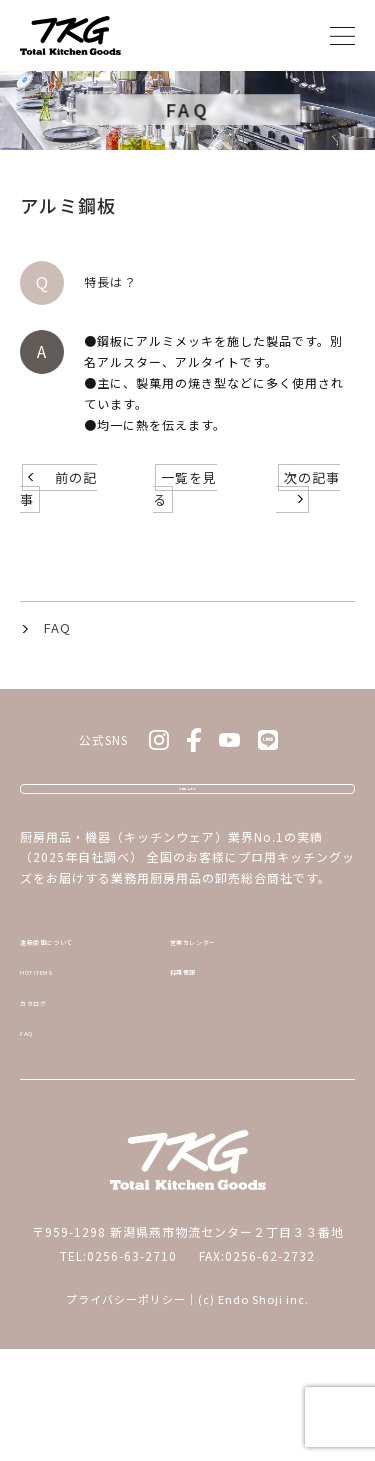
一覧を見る (185, 536)
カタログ (46, 1099)
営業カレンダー (216, 1019)
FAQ (57, 675)
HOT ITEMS (55, 1059)
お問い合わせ (188, 844)
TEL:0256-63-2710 (118, 1367)
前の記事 (58, 536)
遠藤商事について (73, 1019)
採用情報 (196, 1059)
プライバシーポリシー (126, 1411)
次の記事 (312, 525)
